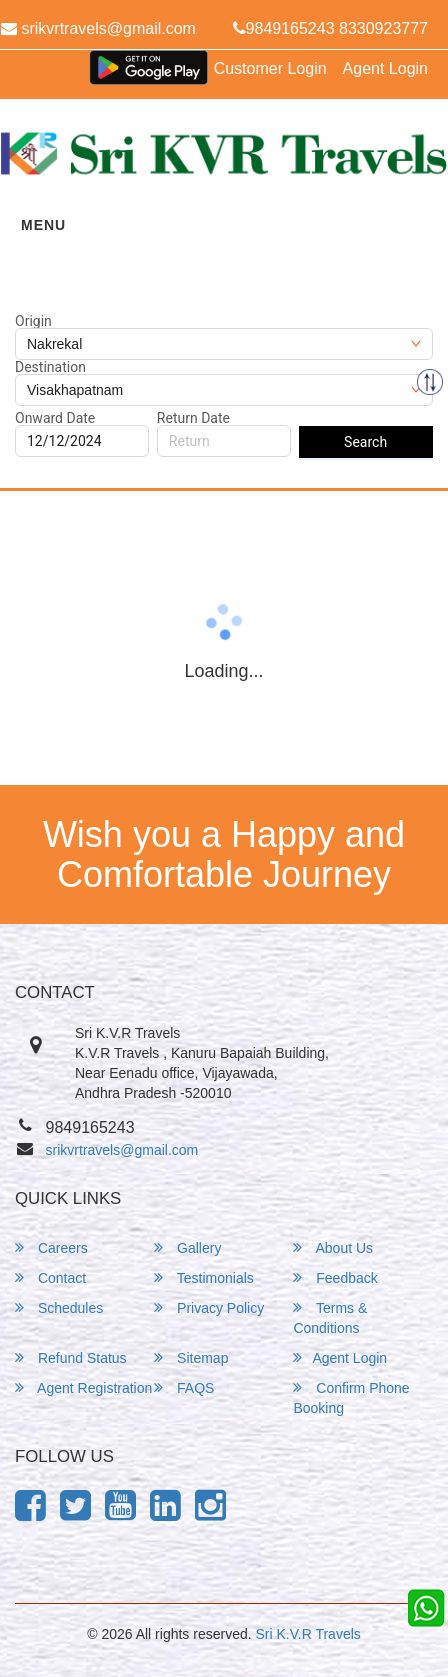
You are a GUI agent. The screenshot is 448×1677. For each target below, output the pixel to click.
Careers (51, 1247)
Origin (33, 321)
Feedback (335, 1277)
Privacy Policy (209, 1307)
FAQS (184, 1387)
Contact (50, 1277)
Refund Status (71, 1357)
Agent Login (385, 68)
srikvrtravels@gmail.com (122, 1150)
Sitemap (191, 1357)
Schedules (59, 1307)
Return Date (193, 418)
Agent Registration (83, 1387)
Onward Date (55, 418)
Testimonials (204, 1277)
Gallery (187, 1247)
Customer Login (270, 68)
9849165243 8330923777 (330, 28)
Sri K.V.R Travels (308, 1634)
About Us (333, 1247)
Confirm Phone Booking (351, 1397)
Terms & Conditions (330, 1317)
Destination (50, 367)
